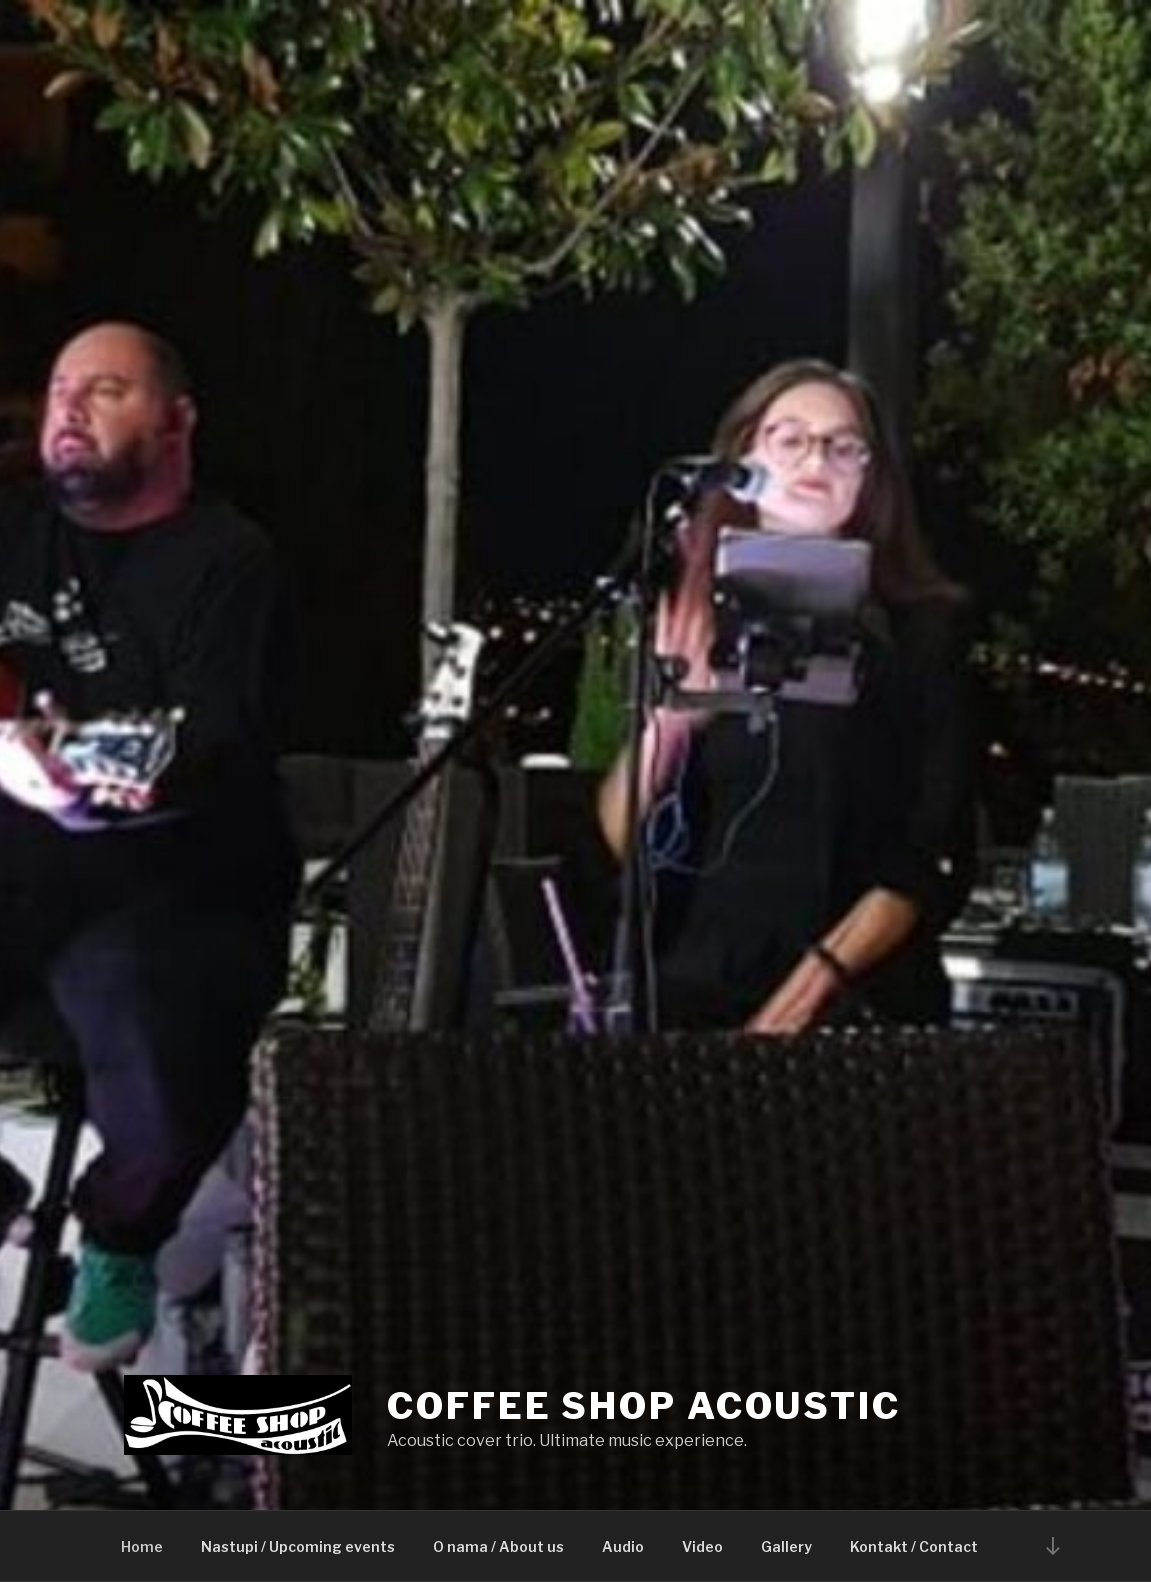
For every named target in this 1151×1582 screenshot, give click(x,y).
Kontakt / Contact (914, 1546)
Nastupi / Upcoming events (298, 1546)
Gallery (786, 1546)
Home (142, 1546)
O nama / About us (498, 1546)
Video (702, 1546)
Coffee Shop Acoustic (644, 1406)
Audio (623, 1546)
